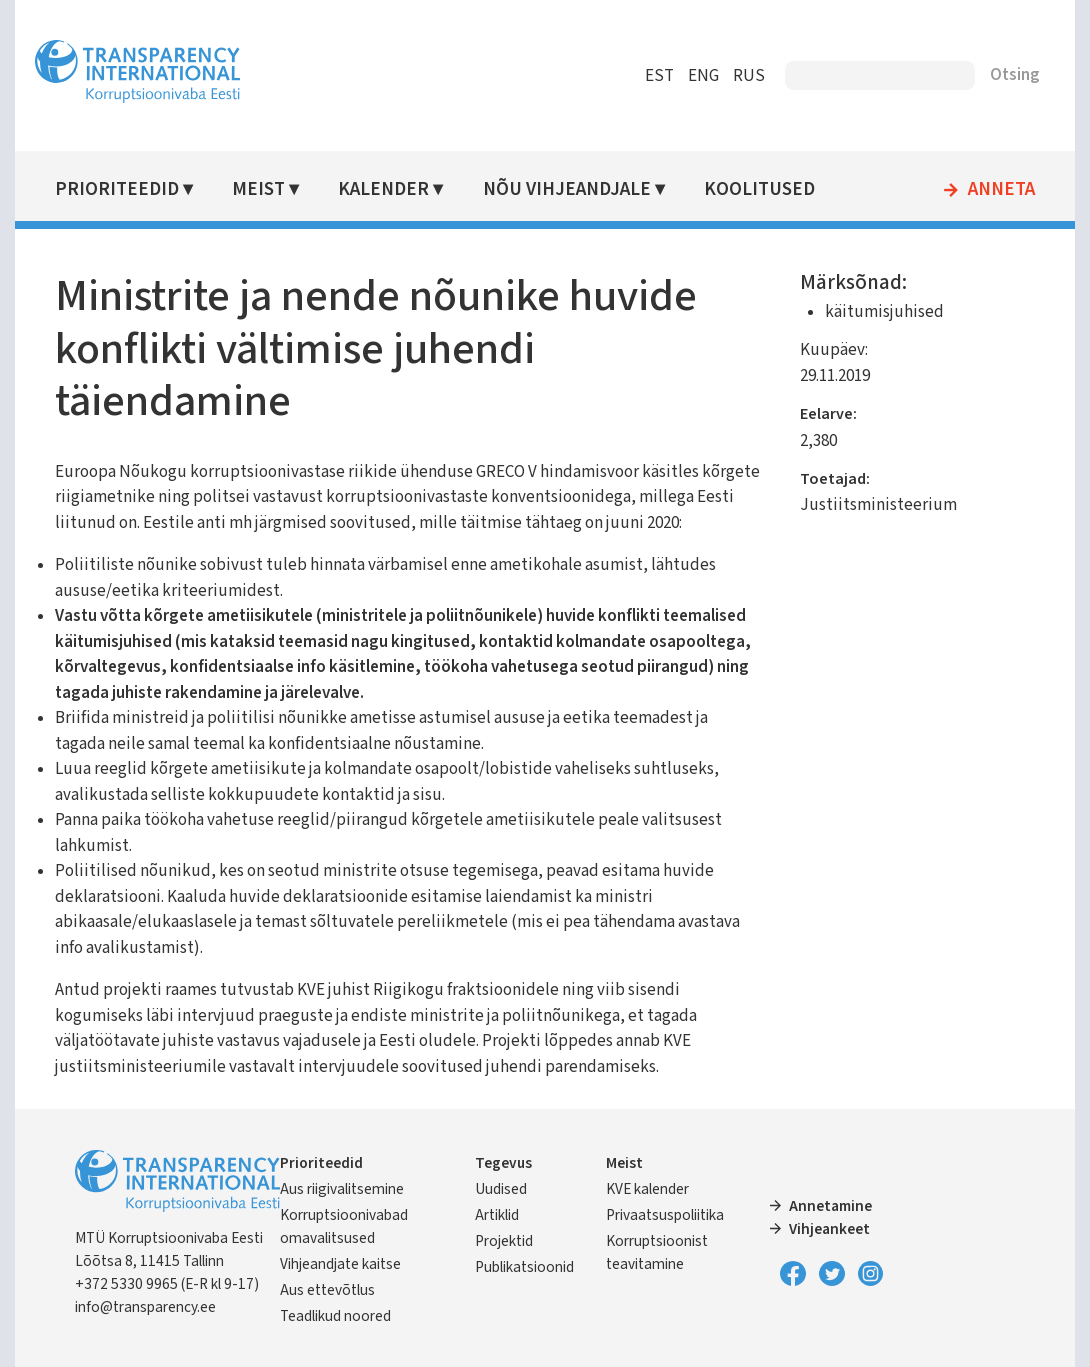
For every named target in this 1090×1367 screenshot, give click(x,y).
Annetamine (830, 1206)
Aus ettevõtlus (327, 1290)
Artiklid (497, 1215)
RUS (749, 76)
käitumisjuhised (884, 312)
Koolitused (759, 189)
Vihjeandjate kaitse (340, 1264)
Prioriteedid (117, 189)
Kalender (383, 189)
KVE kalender (647, 1189)
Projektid (504, 1241)
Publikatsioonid (524, 1267)
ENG (703, 76)
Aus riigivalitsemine (342, 1189)
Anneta (1001, 190)
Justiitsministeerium (878, 505)
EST (659, 76)
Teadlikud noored (335, 1316)
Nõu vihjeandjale (567, 189)
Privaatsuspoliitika (665, 1215)
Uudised (501, 1189)
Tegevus (503, 1163)
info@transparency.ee (145, 1307)
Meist (258, 189)
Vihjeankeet (829, 1229)
